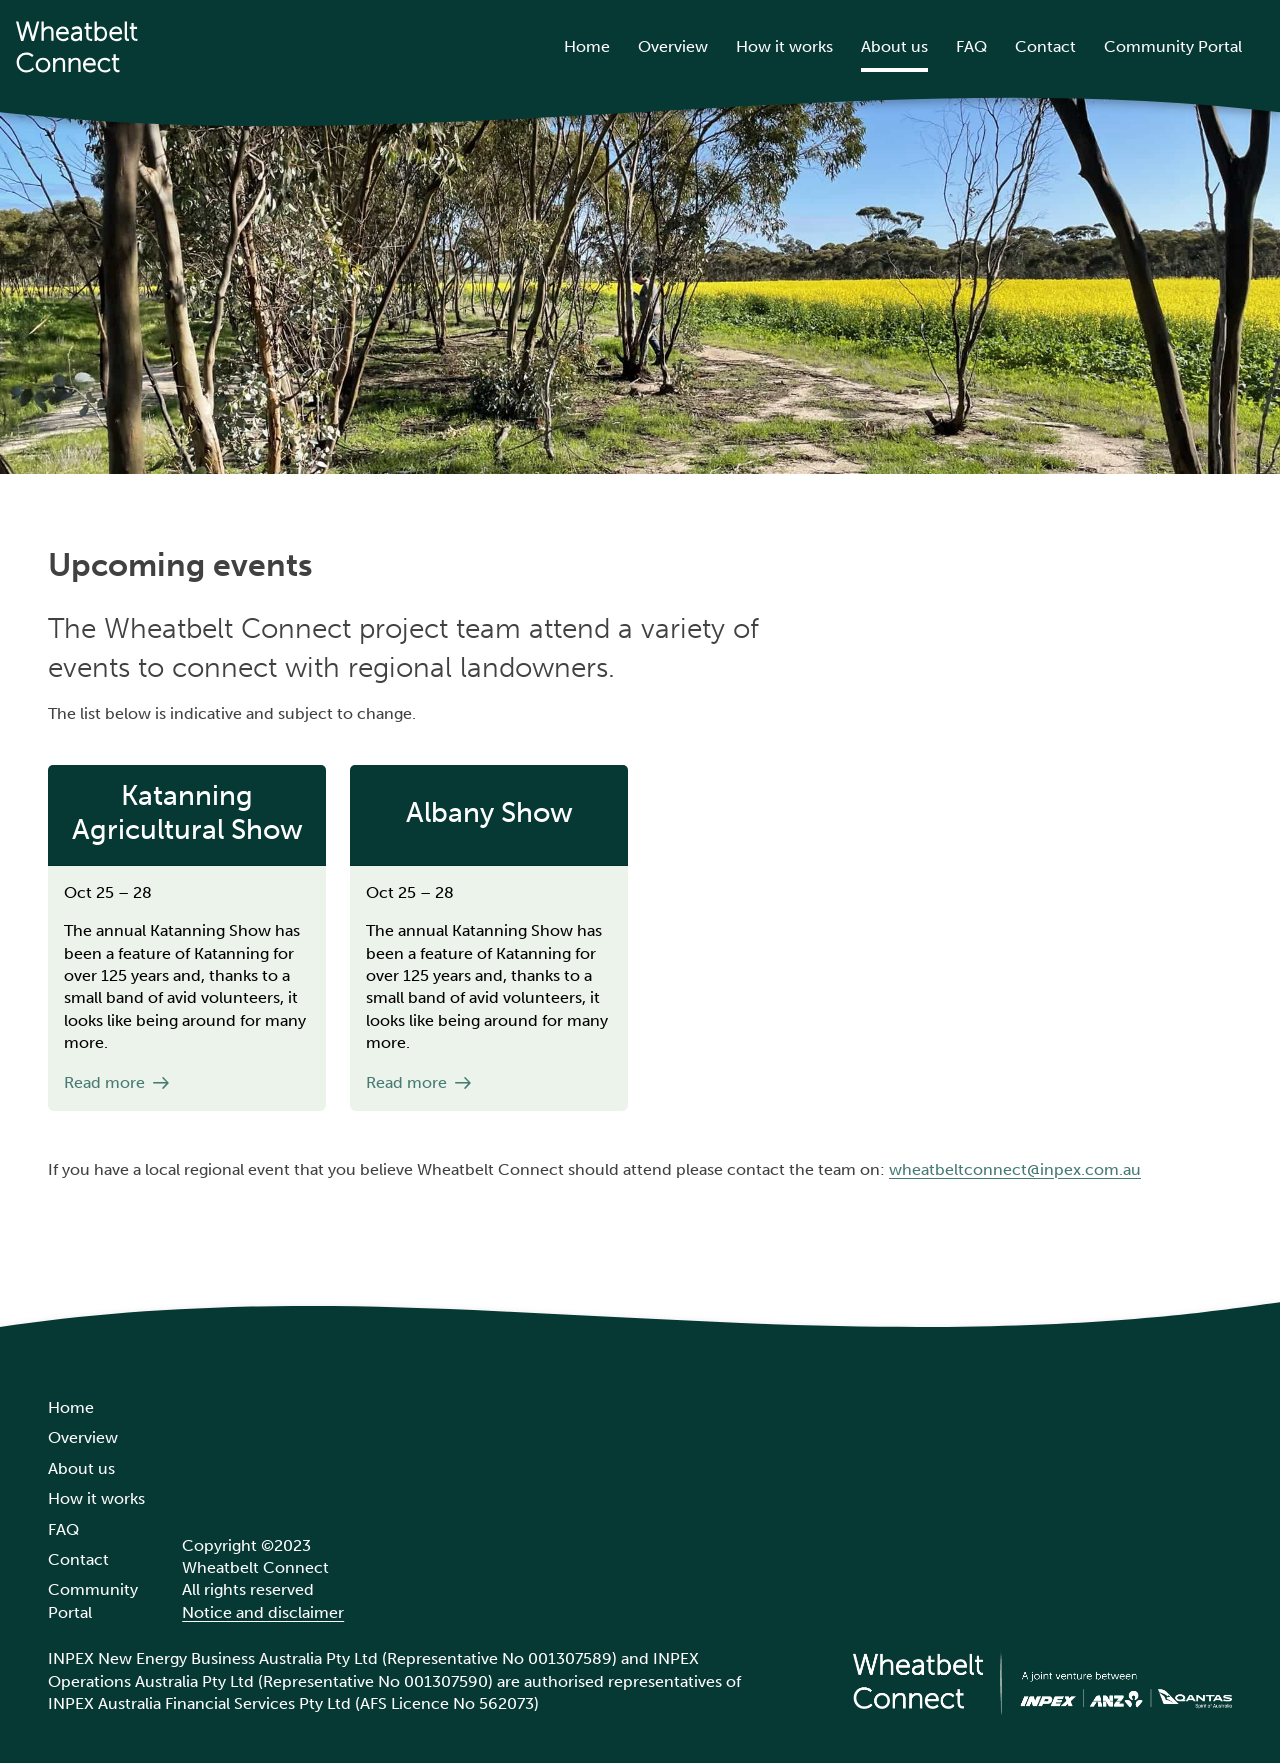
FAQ (971, 46)
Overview (673, 46)
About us (894, 46)
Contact (1045, 46)
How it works (784, 46)
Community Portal (1173, 46)
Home (587, 46)
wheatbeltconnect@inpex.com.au (1015, 1169)
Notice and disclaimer (263, 1612)
